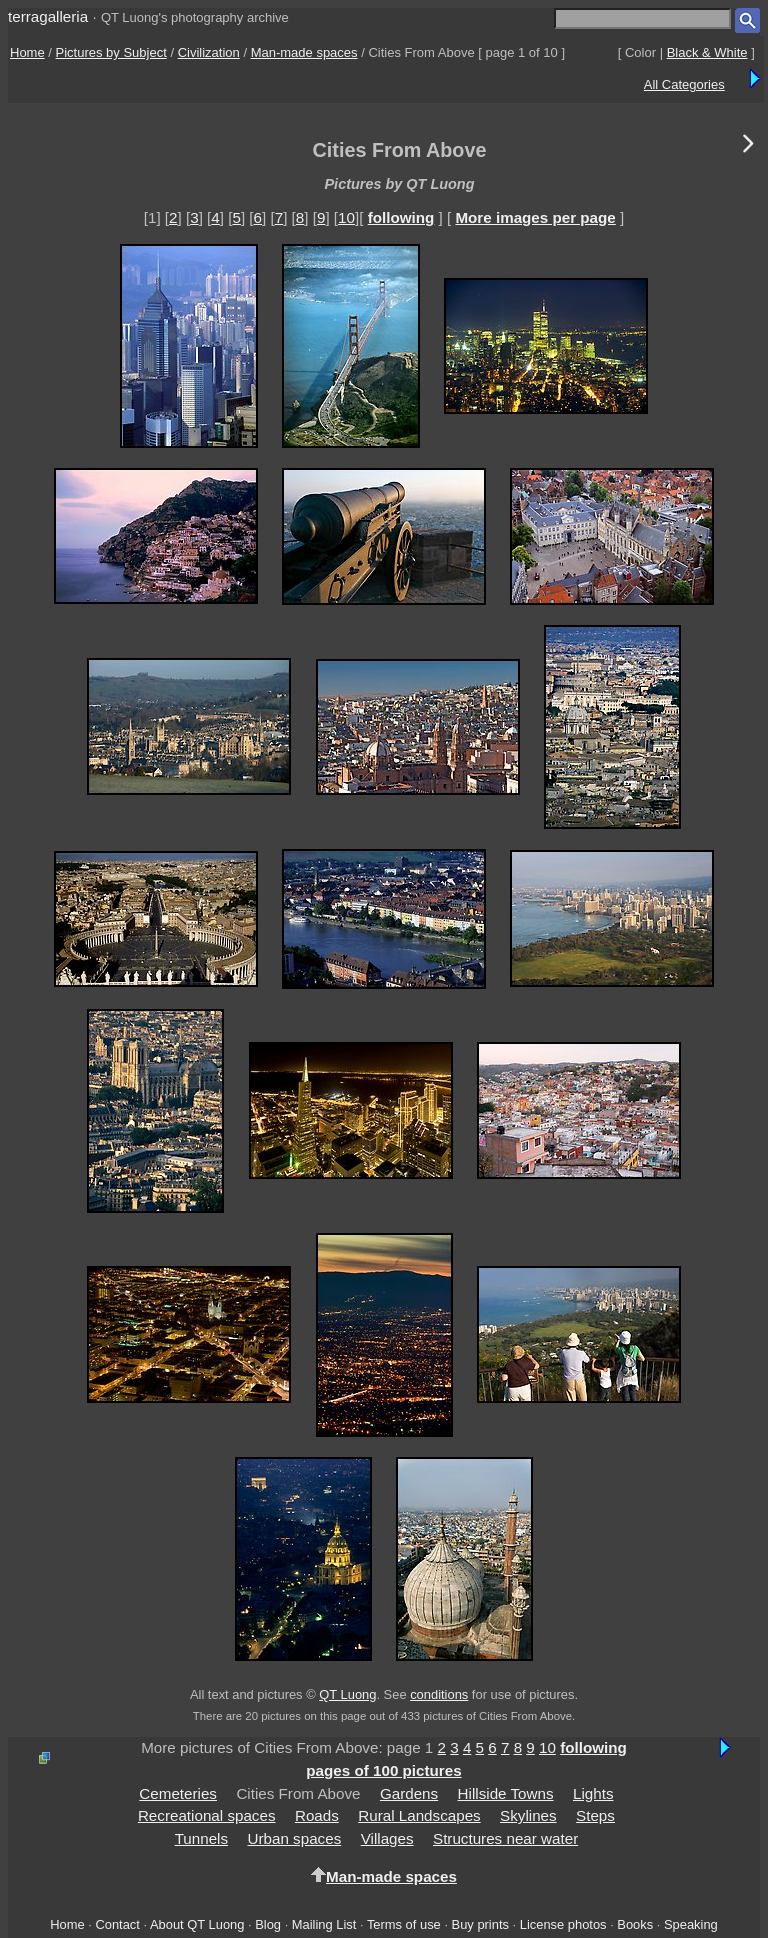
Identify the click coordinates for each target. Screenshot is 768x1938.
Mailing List (324, 1924)
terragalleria (48, 16)
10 (346, 217)
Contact (117, 1924)
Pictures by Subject (111, 52)
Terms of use (404, 1924)
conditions (439, 1694)
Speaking (691, 1924)
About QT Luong (197, 1924)
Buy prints (480, 1924)
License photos (563, 1924)
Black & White (707, 52)
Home (27, 52)
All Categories (684, 84)
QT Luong (347, 1694)
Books (635, 1924)
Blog (268, 1924)
